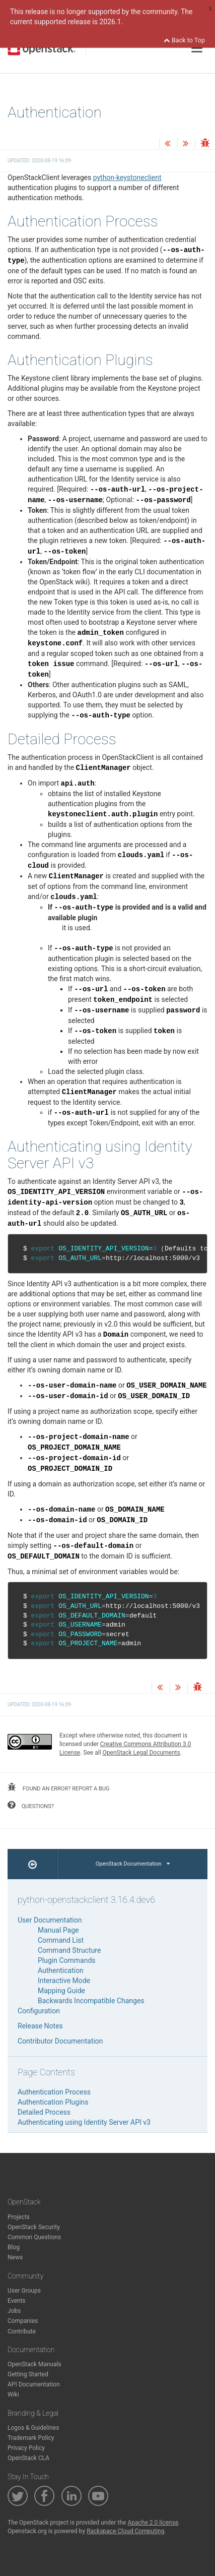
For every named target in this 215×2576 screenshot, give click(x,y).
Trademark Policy (31, 2437)
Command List (61, 1940)
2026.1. (111, 22)
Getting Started (28, 2374)
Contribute (22, 2331)
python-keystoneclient (127, 177)
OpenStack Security (34, 2227)
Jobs (14, 2310)
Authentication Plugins (53, 2102)
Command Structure (69, 1950)
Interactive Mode (64, 1980)
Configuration (39, 2011)
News (15, 2257)
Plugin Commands (67, 1960)
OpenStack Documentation (133, 1864)
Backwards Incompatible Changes (91, 2001)
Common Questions (34, 2237)
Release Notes (40, 2026)
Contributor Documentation (60, 2041)
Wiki (13, 2394)
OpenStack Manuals (34, 2364)
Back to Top (184, 40)
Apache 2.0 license (152, 2522)
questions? (31, 1805)
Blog (14, 2247)
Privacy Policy (26, 2447)
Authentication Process (54, 2092)
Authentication (61, 1970)
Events (17, 2300)
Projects (19, 2217)
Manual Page (58, 1930)
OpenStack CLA (28, 2458)
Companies (23, 2320)
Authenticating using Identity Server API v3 (84, 2122)
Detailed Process (44, 2112)
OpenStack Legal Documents (141, 1752)
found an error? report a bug (58, 1787)
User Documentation (50, 1920)
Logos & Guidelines (33, 2427)
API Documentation (34, 2384)
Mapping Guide (61, 1991)
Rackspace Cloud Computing (125, 2531)
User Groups (24, 2290)
